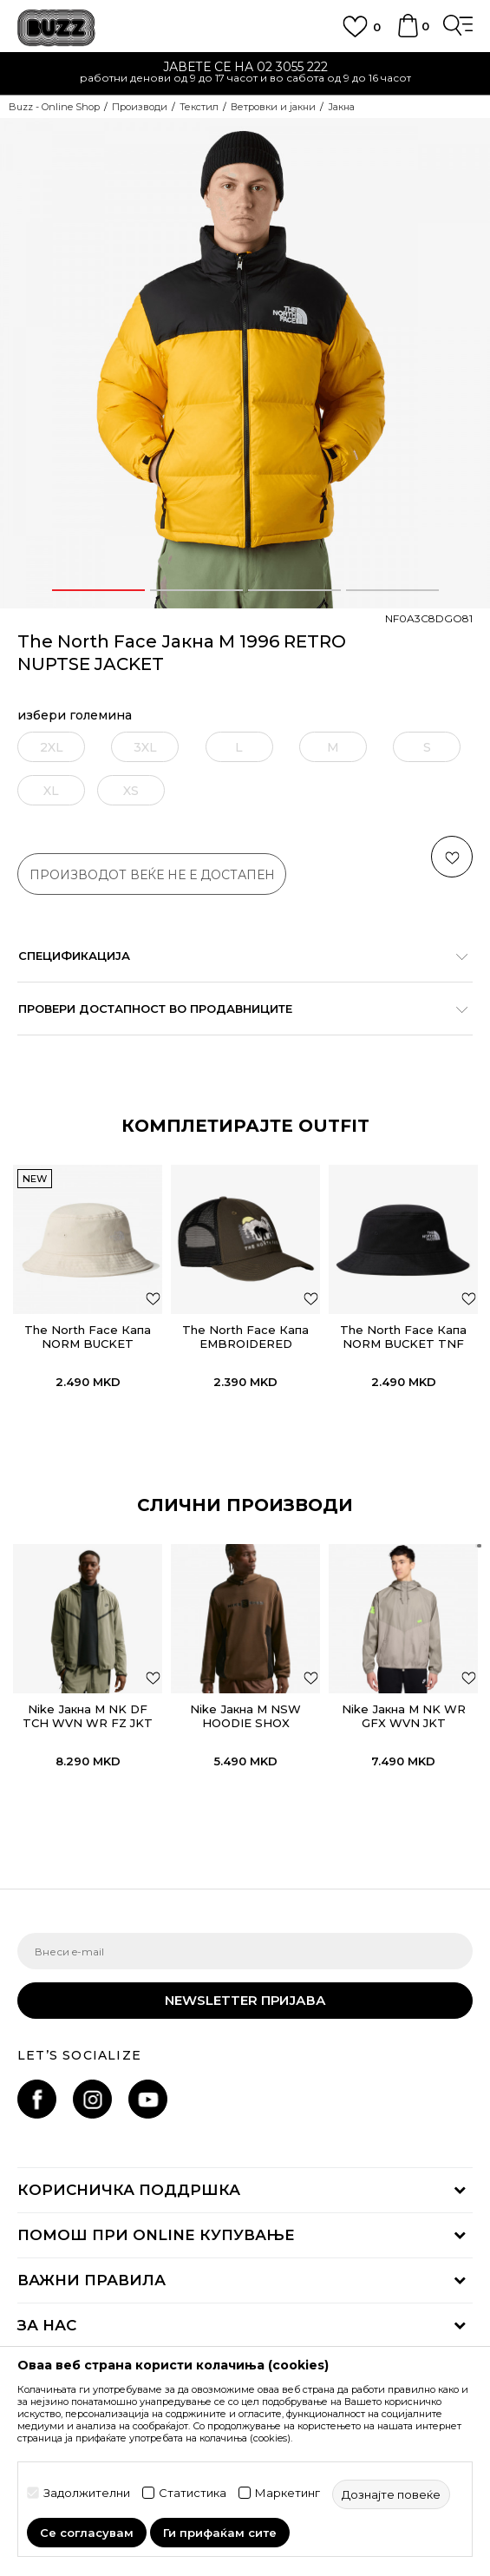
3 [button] (294, 590)
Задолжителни (86, 2493)
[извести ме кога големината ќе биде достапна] (51, 747)
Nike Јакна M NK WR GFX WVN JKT (404, 1716)
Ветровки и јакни (273, 107)
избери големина (74, 715)
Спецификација (236, 956)
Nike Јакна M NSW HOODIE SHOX (245, 1716)
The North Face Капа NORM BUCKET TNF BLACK (403, 1343)
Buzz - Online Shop (54, 107)
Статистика (192, 2493)
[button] (452, 856)
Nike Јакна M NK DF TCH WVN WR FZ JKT (88, 1716)
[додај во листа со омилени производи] (153, 1298)
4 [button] (392, 590)
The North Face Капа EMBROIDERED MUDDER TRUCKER (245, 1343)
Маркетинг (287, 2493)
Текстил (199, 107)
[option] (245, 74)
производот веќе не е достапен (152, 875)
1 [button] (98, 590)
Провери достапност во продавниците (236, 1008)
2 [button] (196, 590)
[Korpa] (407, 34)
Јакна (341, 107)
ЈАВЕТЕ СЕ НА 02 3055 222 (245, 67)
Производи (139, 107)
